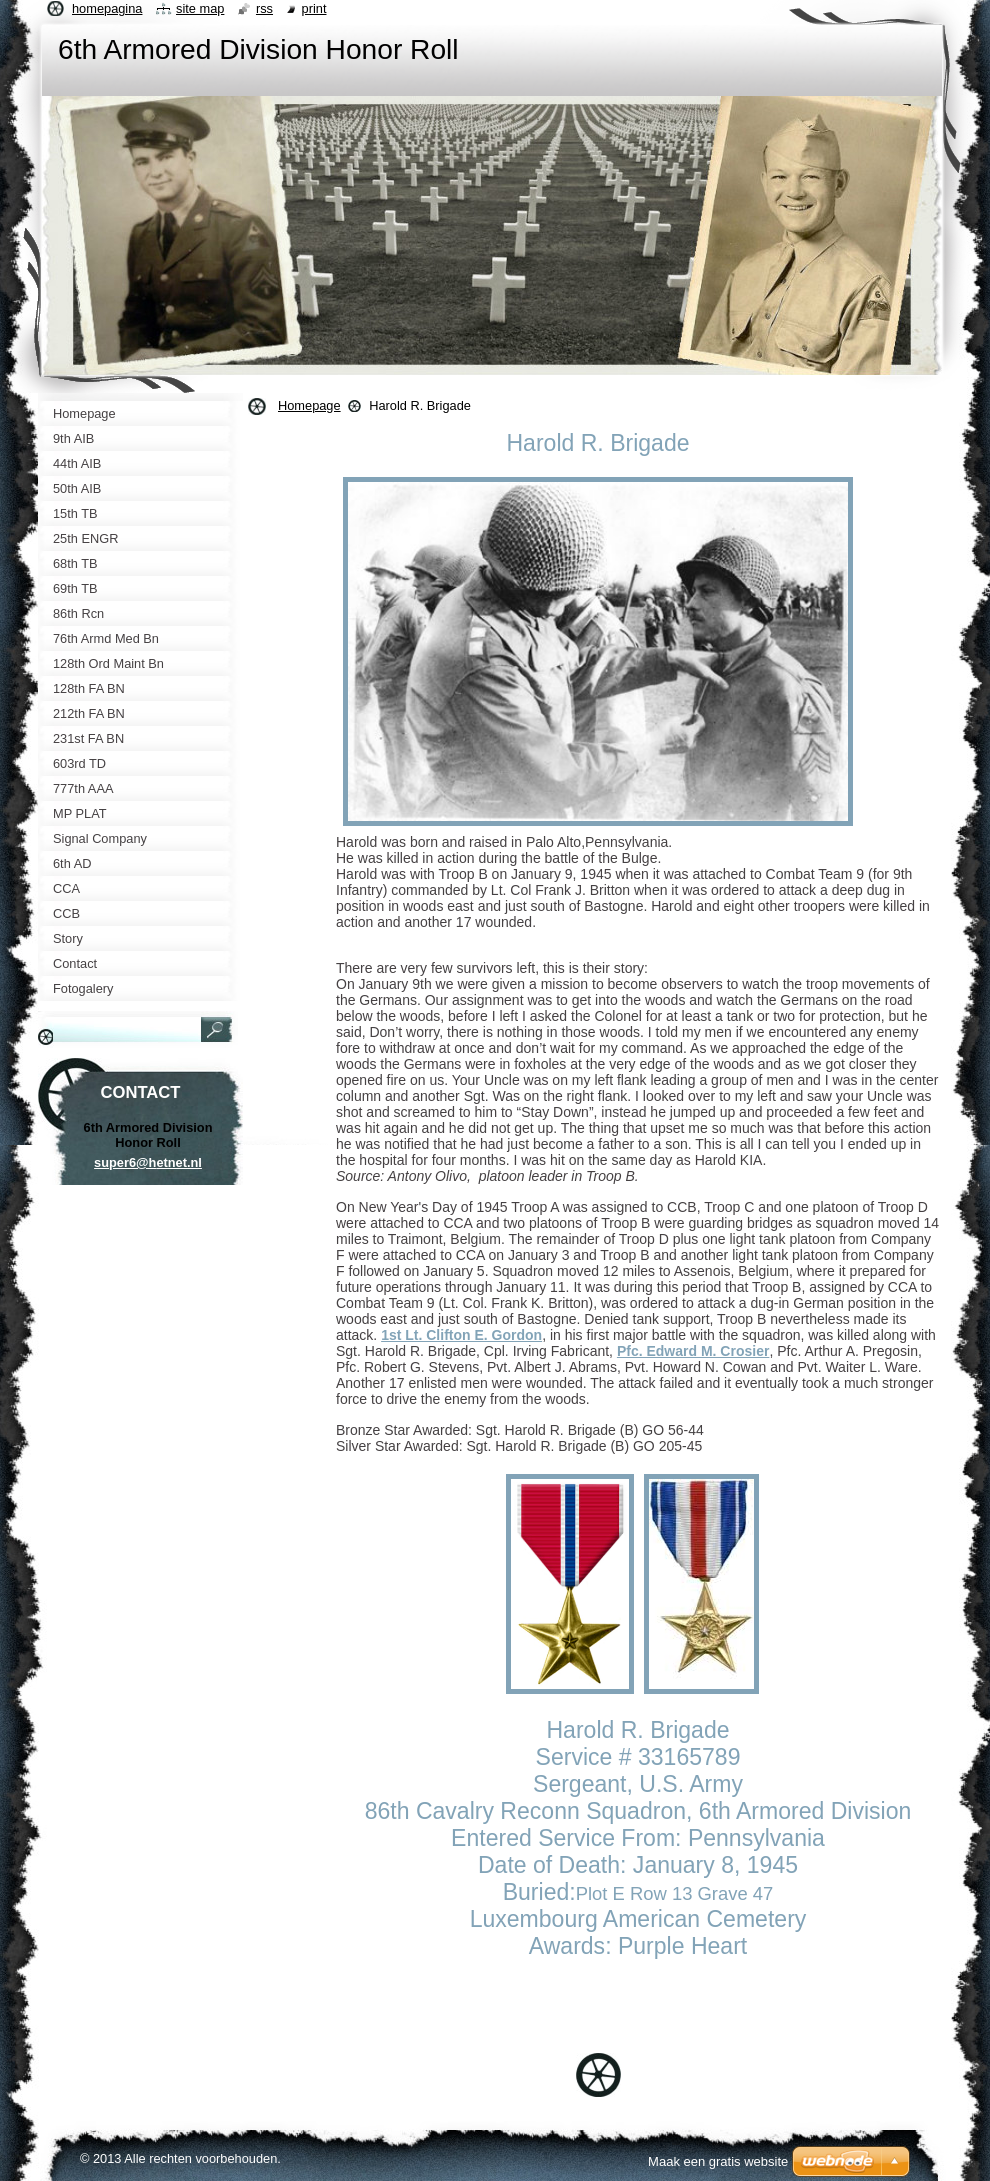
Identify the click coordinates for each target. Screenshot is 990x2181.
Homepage (309, 405)
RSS (264, 8)
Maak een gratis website (718, 2161)
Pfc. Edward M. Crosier (693, 1351)
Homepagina (107, 8)
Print (314, 8)
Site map (200, 8)
